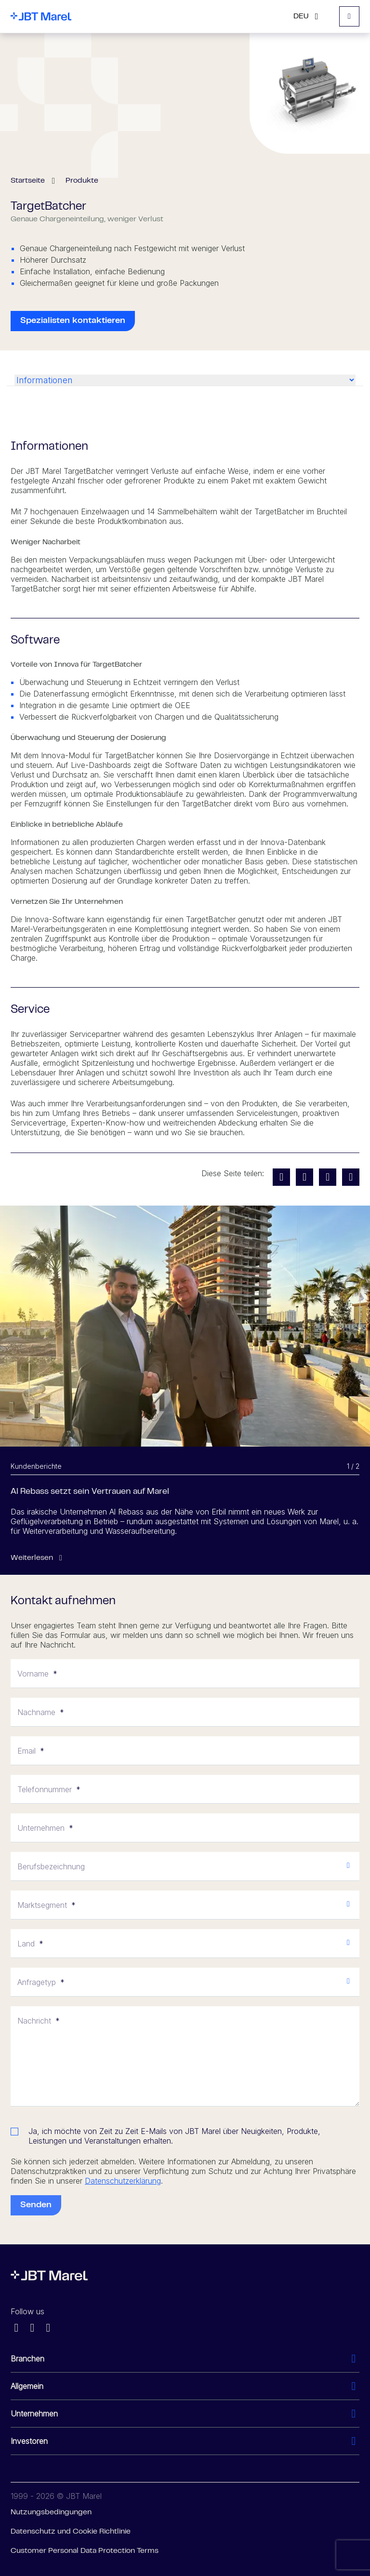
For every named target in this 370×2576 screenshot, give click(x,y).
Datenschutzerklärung (123, 2181)
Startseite (28, 180)
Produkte (82, 180)
